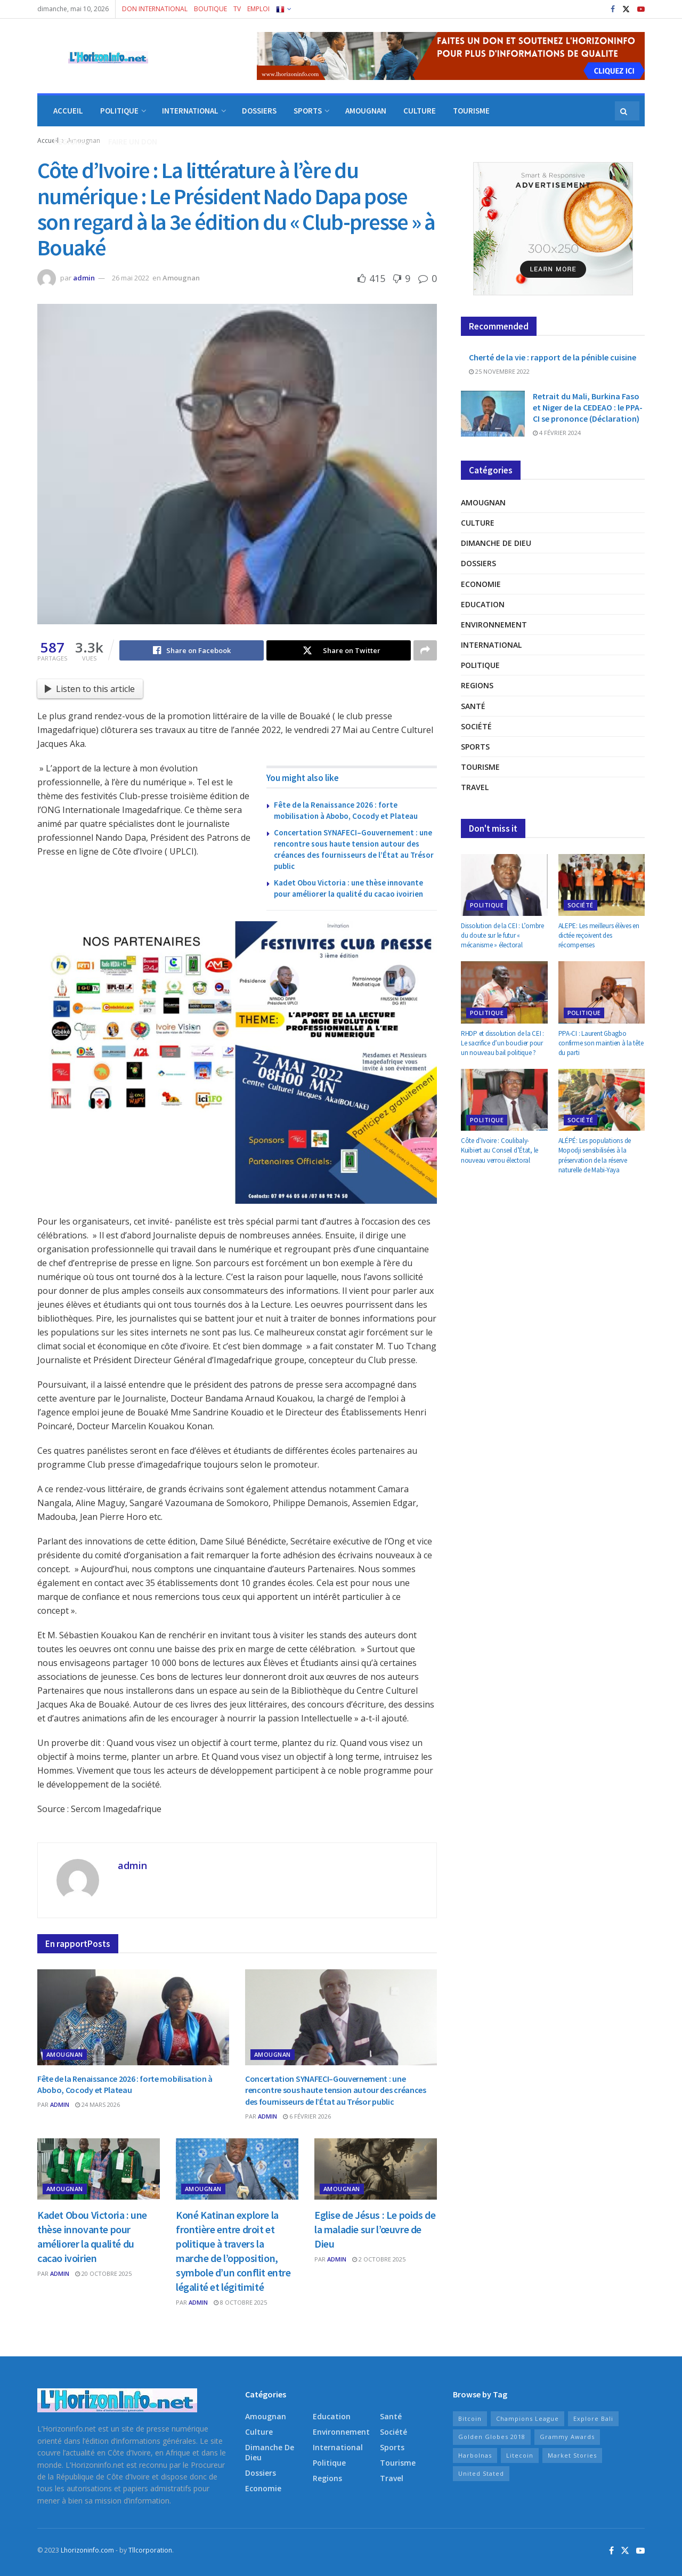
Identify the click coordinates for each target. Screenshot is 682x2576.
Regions (477, 685)
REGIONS (69, 141)
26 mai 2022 (130, 278)
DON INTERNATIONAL (155, 8)
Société (476, 726)
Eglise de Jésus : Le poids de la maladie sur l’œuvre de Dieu (374, 2229)
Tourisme (480, 767)
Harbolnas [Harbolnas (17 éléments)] (475, 2455)
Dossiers (478, 563)
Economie (481, 584)
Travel (475, 787)
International (491, 645)
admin (84, 278)
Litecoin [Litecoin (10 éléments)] (519, 2455)
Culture (477, 523)
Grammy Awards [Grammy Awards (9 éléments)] (567, 2437)
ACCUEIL (68, 111)
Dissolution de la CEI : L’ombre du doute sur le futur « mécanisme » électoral (502, 935)
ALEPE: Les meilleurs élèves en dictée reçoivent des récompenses (598, 935)
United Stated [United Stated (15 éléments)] (481, 2473)
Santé (473, 706)
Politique (480, 665)
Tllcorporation (150, 2550)
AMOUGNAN (365, 111)
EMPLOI (258, 8)
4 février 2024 (557, 433)
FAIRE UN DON (132, 141)
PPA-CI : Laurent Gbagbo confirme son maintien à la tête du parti (601, 1043)
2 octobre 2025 (378, 2259)
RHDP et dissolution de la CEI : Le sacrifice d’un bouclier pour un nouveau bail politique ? (502, 1043)
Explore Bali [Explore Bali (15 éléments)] (593, 2418)
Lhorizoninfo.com (87, 2550)
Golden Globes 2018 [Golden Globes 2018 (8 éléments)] (491, 2437)
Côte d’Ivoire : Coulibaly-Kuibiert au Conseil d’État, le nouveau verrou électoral (499, 1150)
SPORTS (308, 111)
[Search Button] (624, 110)
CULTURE (419, 111)
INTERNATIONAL (190, 111)
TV (237, 8)
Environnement (494, 624)
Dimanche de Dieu (496, 543)
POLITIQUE (119, 111)
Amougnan (181, 278)
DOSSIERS (259, 111)
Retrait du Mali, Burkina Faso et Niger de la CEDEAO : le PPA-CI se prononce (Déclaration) (588, 407)
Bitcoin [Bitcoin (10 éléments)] (470, 2418)
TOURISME (471, 111)
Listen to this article (90, 689)
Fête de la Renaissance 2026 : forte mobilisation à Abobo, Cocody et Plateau (125, 2084)
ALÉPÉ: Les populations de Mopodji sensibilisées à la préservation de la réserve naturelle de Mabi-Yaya (594, 1155)
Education (483, 604)
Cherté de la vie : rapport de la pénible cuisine (552, 357)
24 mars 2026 (97, 2104)
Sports (475, 747)
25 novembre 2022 (499, 371)
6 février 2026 (307, 2116)
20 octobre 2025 (103, 2273)
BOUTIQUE (210, 8)
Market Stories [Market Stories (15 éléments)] (572, 2455)
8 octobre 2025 (240, 2302)
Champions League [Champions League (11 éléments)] (527, 2418)
